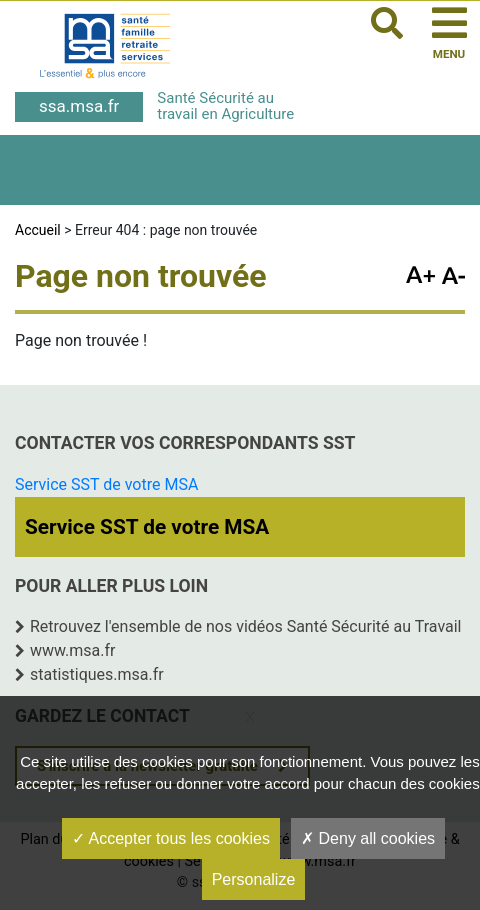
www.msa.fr (73, 650)
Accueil (38, 230)
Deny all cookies (368, 838)
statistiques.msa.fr (97, 674)
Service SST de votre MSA (106, 484)
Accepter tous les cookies (171, 838)
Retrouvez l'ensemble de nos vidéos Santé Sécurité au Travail (246, 626)
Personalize (254, 879)
